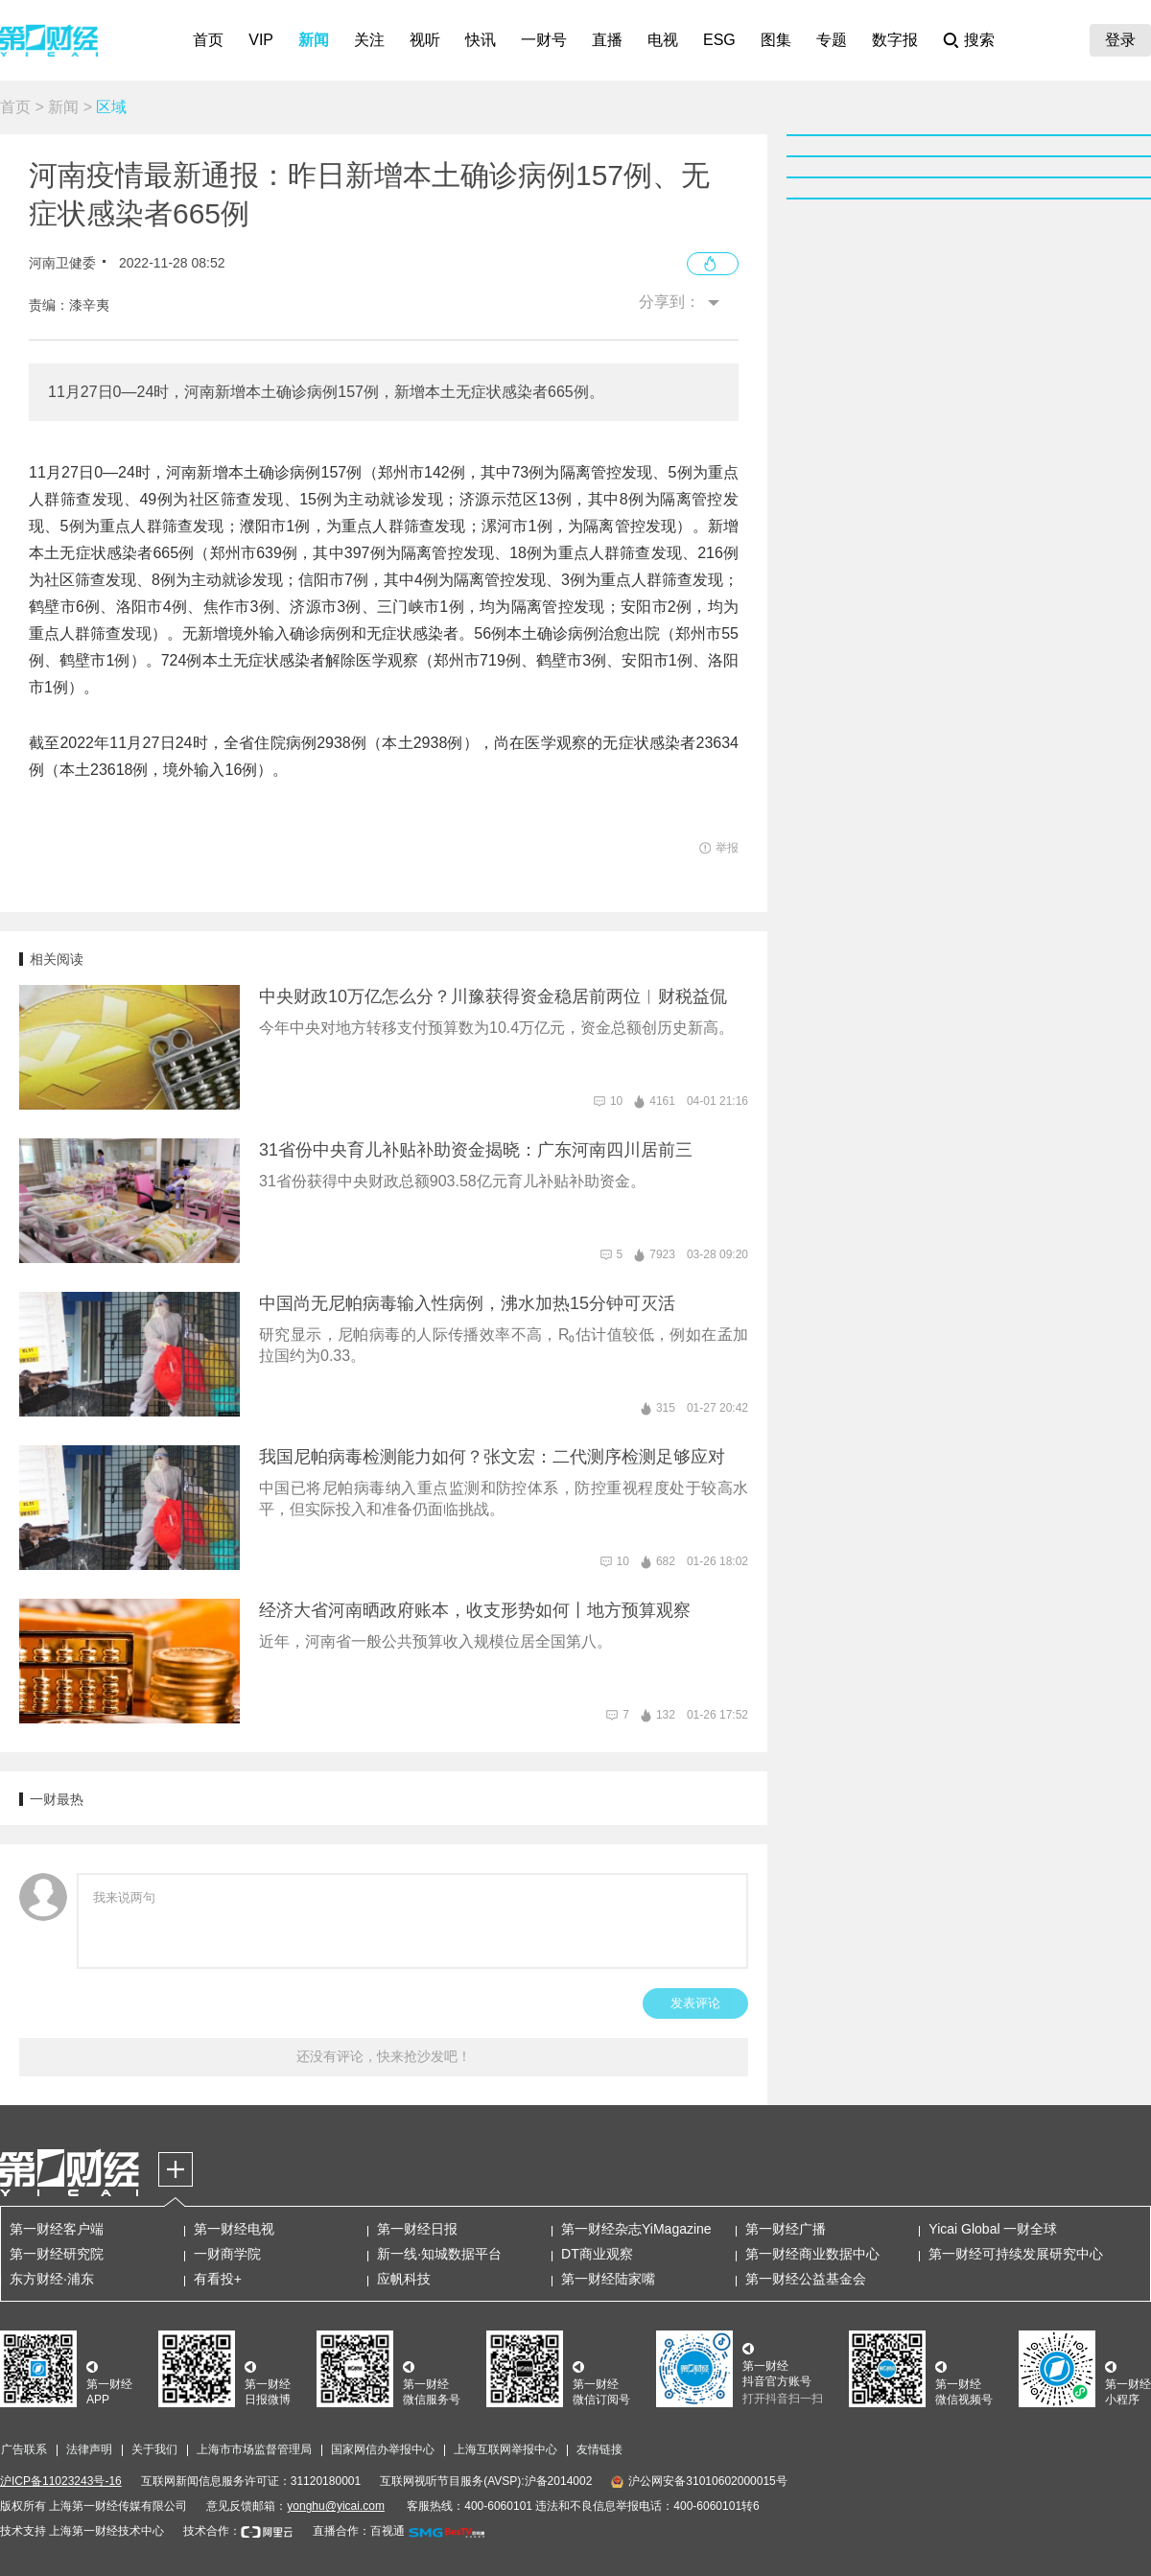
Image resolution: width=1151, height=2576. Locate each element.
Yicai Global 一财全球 (992, 2228)
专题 (831, 40)
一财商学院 (227, 2253)
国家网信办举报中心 (383, 2449)
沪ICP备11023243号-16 (61, 2481)
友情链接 (599, 2449)
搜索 (979, 40)
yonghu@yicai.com (336, 2506)
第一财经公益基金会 (805, 2278)
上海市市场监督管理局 (254, 2449)
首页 (208, 40)
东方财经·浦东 (52, 2278)
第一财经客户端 (57, 2228)
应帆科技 (404, 2278)
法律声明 (89, 2449)
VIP (260, 40)
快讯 (480, 40)
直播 (607, 40)
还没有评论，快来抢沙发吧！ (383, 2056)
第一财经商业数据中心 (812, 2253)
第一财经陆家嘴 (608, 2278)
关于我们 (154, 2449)
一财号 (544, 40)
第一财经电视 (234, 2228)
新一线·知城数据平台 (439, 2253)
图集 (776, 40)
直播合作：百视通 (359, 2531)
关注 (369, 40)
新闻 (313, 40)
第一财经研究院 (57, 2253)
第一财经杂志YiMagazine (636, 2228)
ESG (719, 40)
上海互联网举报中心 (505, 2449)
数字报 (895, 40)
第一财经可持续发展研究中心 (1015, 2253)
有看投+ (218, 2278)
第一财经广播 (785, 2228)
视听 (425, 40)
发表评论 (695, 2003)
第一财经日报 (417, 2228)
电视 (662, 40)
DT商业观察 (597, 2253)
